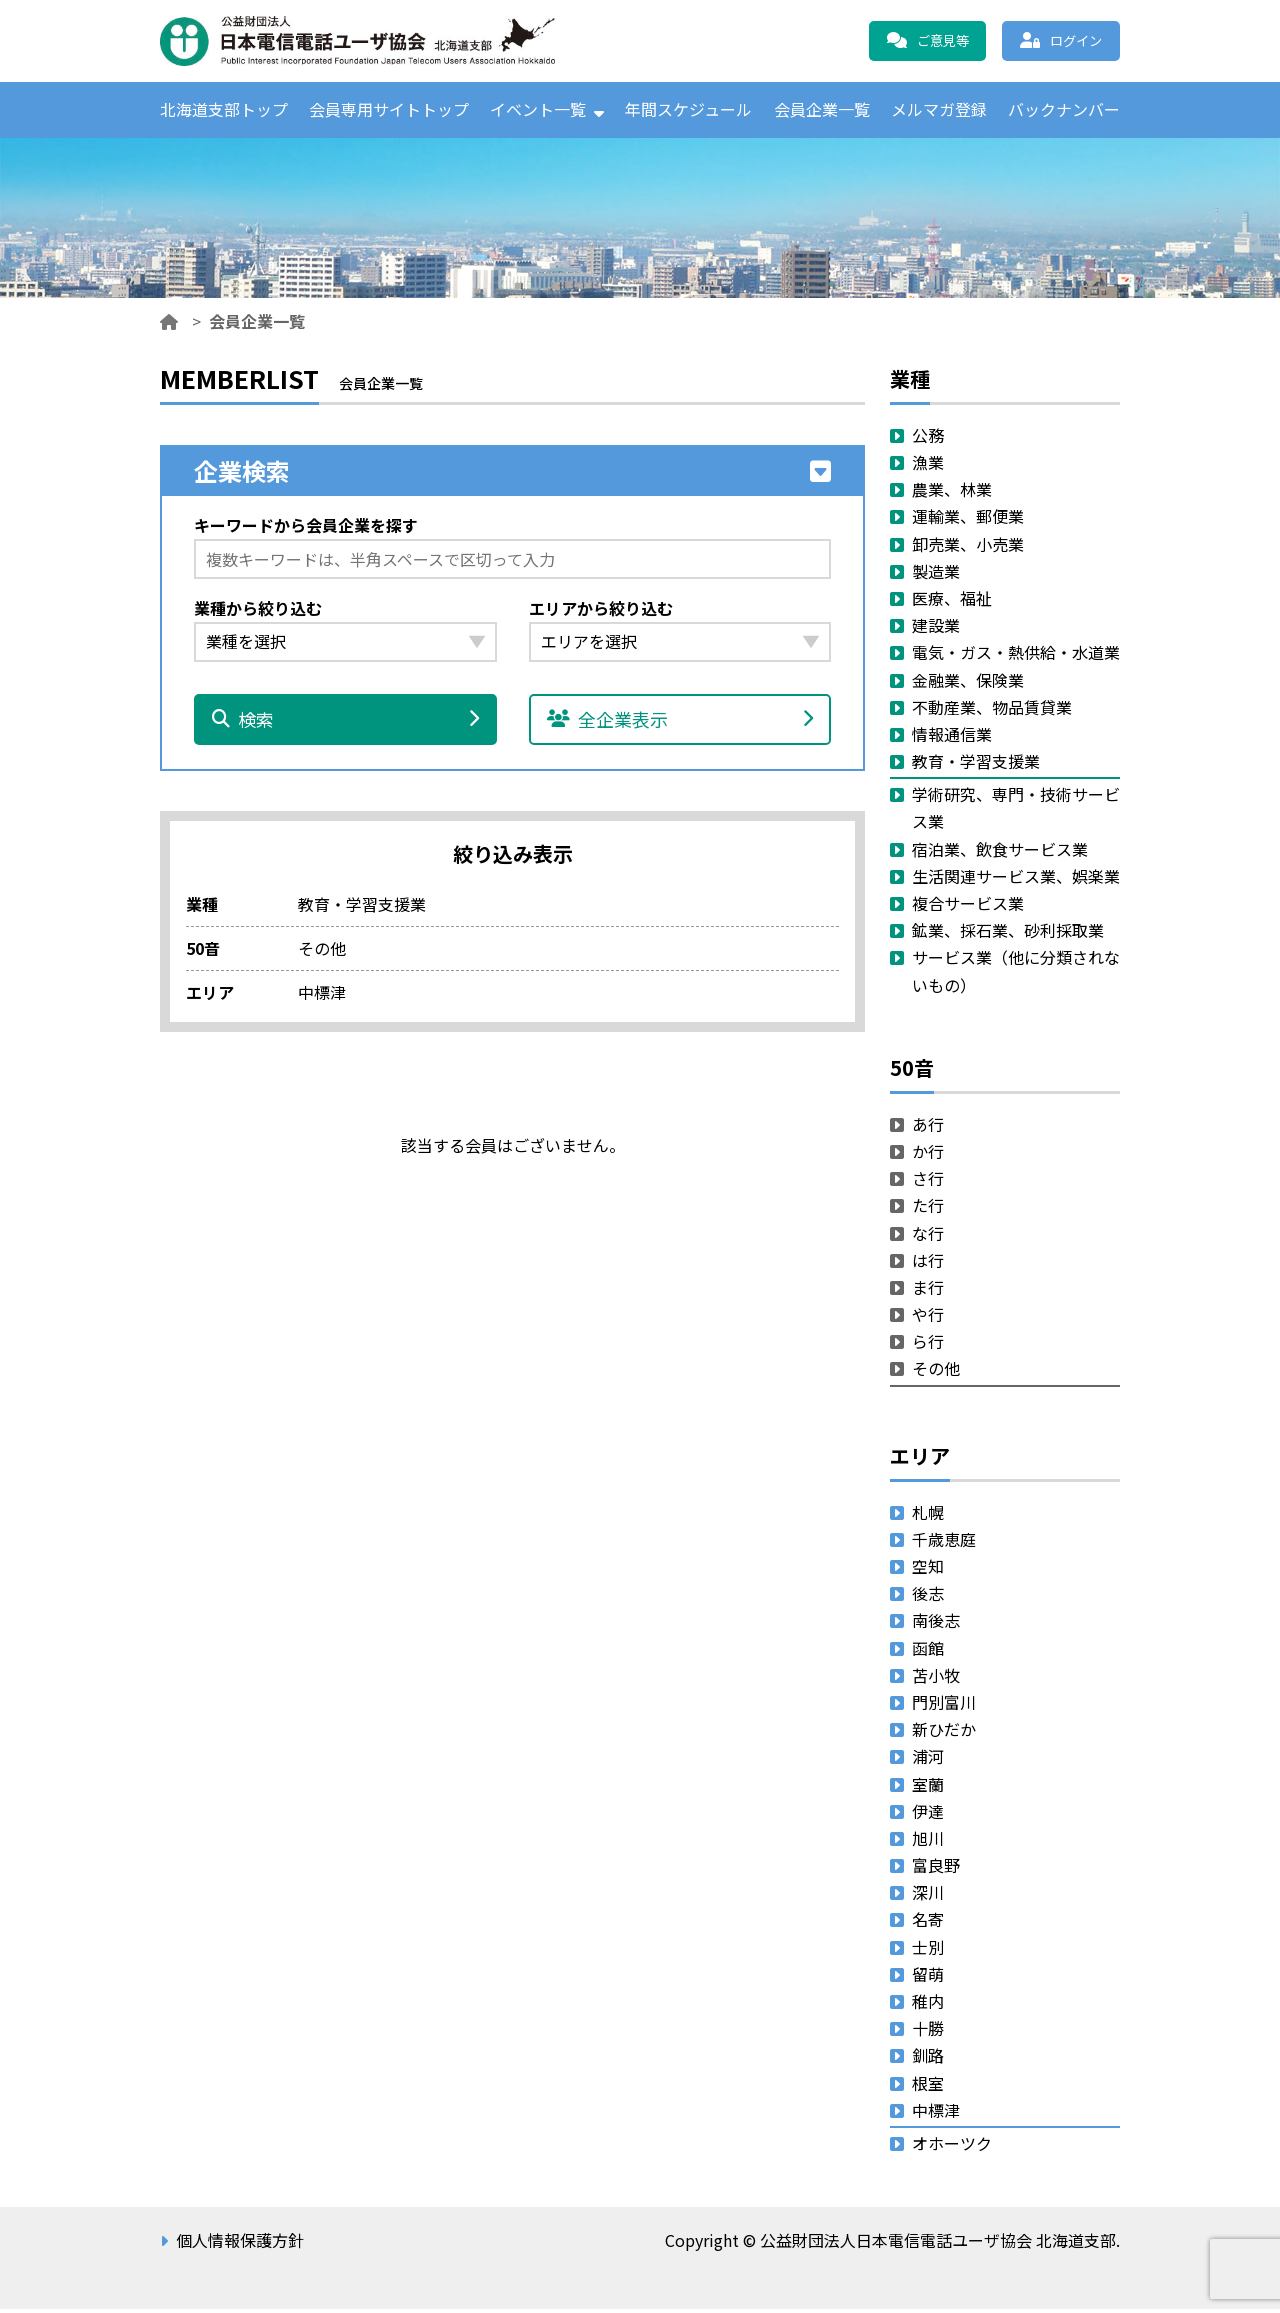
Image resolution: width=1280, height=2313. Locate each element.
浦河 (928, 1760)
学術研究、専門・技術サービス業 (1016, 811)
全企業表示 (680, 723)
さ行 (928, 1182)
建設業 (936, 629)
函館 (928, 1651)
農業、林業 (952, 493)
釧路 (928, 2059)
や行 (928, 1318)
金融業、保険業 (968, 683)
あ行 (928, 1127)
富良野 (936, 1869)
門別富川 (944, 1706)
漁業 (928, 466)
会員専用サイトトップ (389, 111)
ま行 (928, 1290)
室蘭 (928, 1787)
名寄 (928, 1923)
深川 (928, 1896)
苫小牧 (936, 1678)
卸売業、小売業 (968, 547)
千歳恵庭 (944, 1542)
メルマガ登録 (939, 111)
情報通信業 (952, 737)
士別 (928, 1950)
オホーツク (952, 2147)
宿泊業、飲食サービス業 (1000, 852)
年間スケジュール (688, 111)
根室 (928, 2086)
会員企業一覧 (822, 111)
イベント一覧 (538, 111)
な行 (928, 1236)
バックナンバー (1064, 111)
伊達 (928, 1814)
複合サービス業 (968, 907)
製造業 (936, 574)
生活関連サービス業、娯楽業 (1016, 879)
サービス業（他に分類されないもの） (1016, 974)
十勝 (928, 2032)
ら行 (928, 1345)
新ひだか (944, 1733)
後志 (928, 1597)
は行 (928, 1263)
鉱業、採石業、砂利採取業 (1008, 934)
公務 (928, 438)
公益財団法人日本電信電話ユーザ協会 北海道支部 (375, 41)
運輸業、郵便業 (968, 520)
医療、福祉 (952, 602)
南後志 (936, 1624)
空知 (928, 1570)
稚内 (928, 2005)
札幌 (928, 1515)
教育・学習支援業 (976, 765)
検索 (345, 723)
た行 (928, 1209)
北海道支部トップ (224, 111)
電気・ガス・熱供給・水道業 (1016, 656)
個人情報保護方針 (240, 2244)
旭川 (928, 1841)
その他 (936, 1372)
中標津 (936, 2113)
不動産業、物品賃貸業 (992, 710)
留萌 (928, 1977)
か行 (928, 1155)
